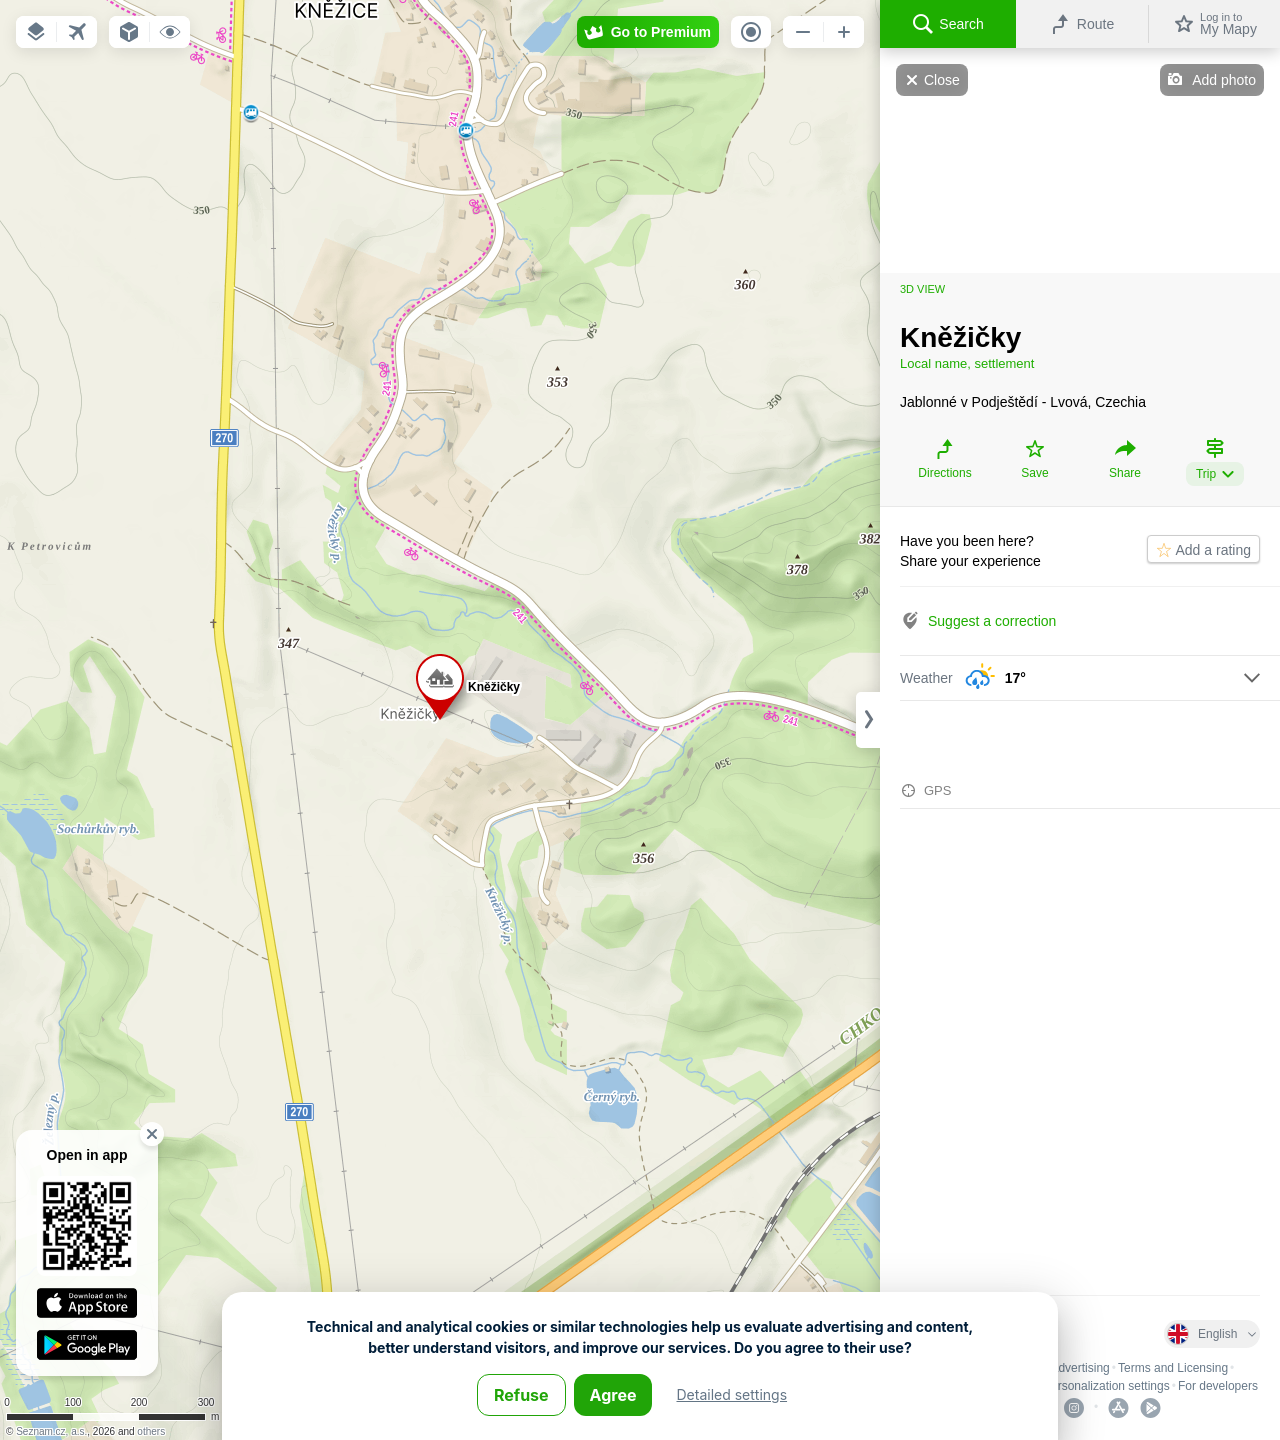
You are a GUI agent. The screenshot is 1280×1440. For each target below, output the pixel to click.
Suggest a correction (992, 621)
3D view (922, 289)
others (151, 1431)
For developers (1218, 1386)
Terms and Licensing (1173, 1368)
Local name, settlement (967, 363)
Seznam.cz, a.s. (51, 1431)
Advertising (1079, 1368)
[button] (36, 32)
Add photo (1224, 80)
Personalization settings (1106, 1386)
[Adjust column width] (868, 720)
